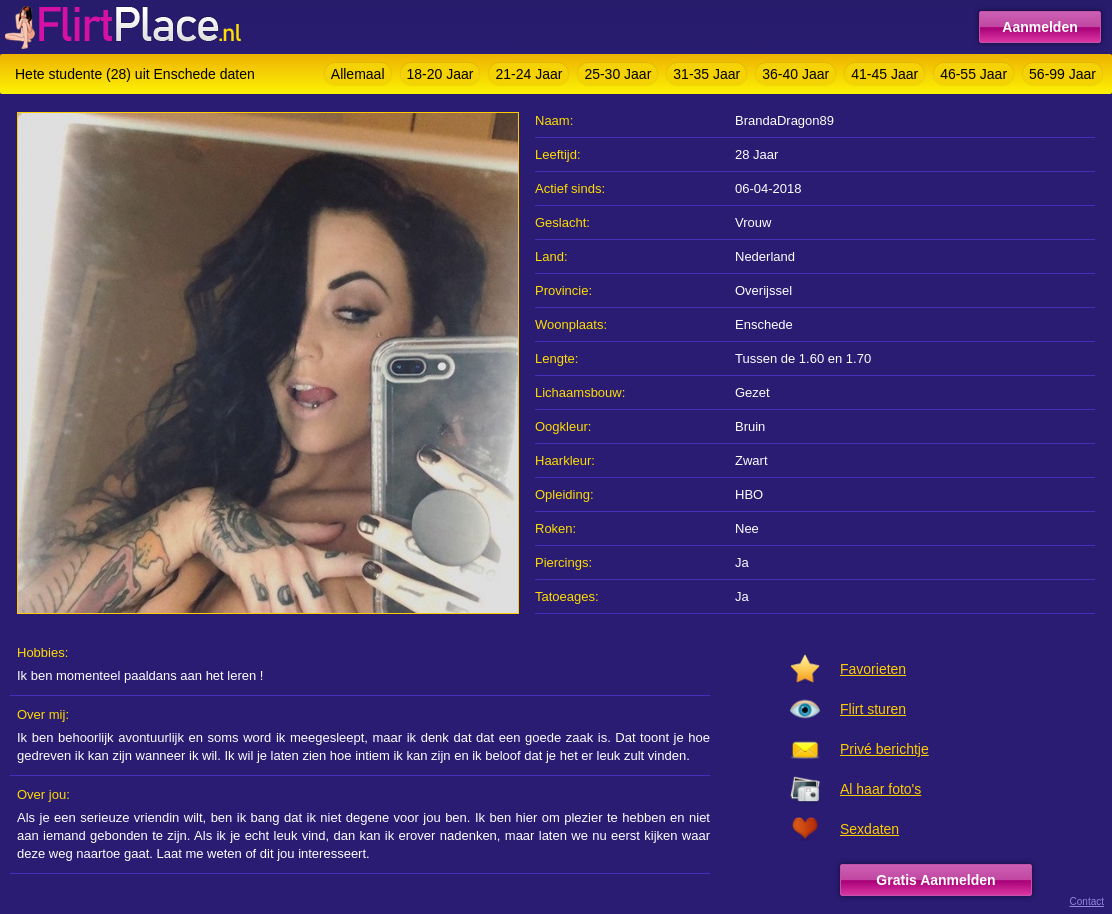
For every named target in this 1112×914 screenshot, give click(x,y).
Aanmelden (1039, 27)
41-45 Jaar (884, 74)
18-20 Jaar (440, 74)
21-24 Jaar (528, 74)
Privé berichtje (884, 749)
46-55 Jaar (973, 74)
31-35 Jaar (706, 74)
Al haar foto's (880, 789)
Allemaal (358, 74)
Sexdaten (869, 829)
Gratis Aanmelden (935, 880)
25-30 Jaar (617, 74)
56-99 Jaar (1062, 74)
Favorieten (873, 669)
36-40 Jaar (795, 74)
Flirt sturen (873, 709)
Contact (1087, 901)
